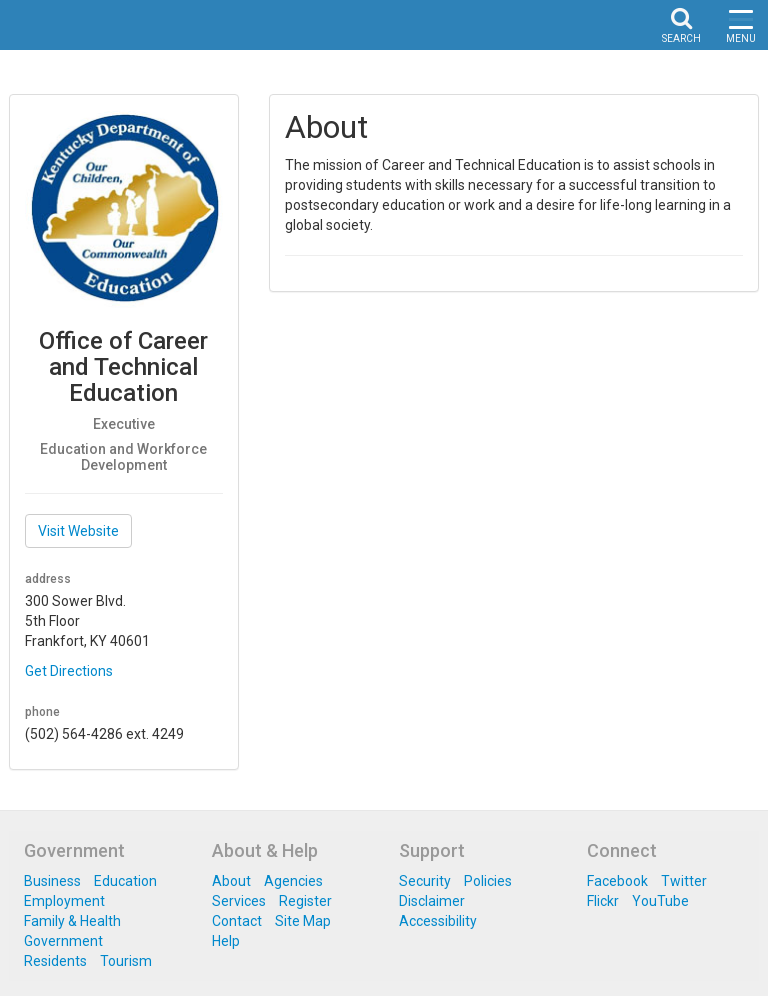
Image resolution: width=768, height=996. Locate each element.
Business (52, 881)
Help (226, 941)
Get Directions (69, 671)
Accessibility (438, 921)
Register (305, 901)
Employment (64, 901)
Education (125, 881)
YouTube (660, 901)
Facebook (617, 881)
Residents (55, 961)
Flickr (603, 901)
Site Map (303, 921)
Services (239, 901)
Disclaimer (432, 901)
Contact (237, 921)
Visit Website (78, 531)
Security (425, 881)
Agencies (293, 881)
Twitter (684, 881)
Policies (488, 881)
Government (63, 941)
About (231, 881)
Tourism (126, 961)
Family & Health (72, 921)
